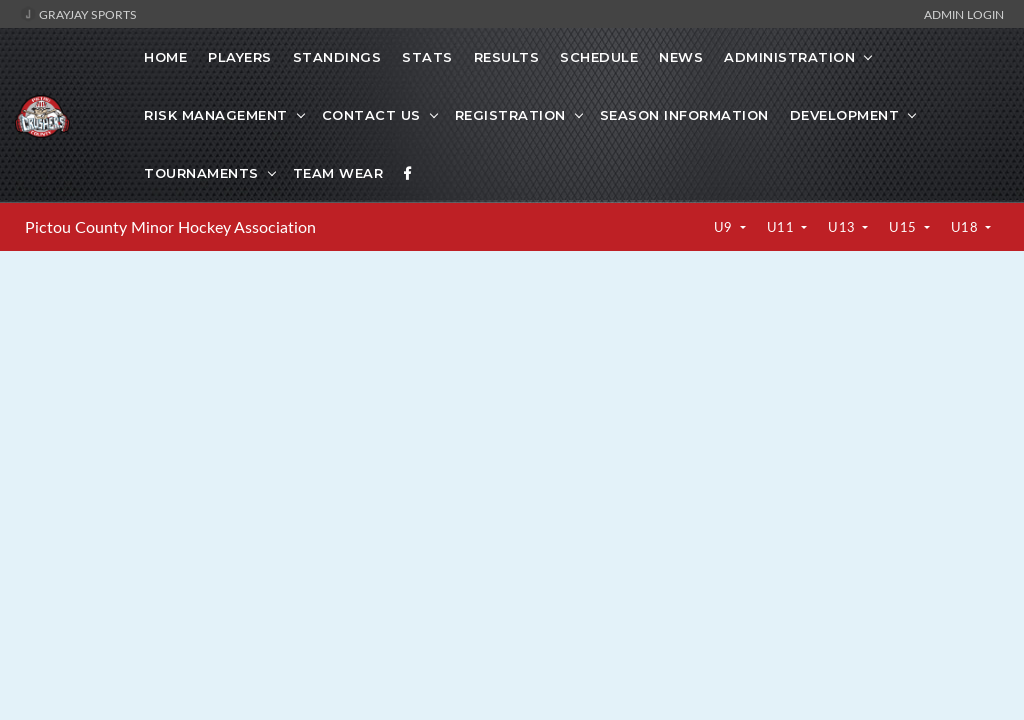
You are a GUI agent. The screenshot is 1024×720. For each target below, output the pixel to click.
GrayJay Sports (78, 14)
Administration (789, 57)
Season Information (684, 115)
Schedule (599, 57)
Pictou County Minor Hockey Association (170, 227)
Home (165, 57)
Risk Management (216, 115)
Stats (427, 57)
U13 (843, 227)
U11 (782, 227)
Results (507, 57)
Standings (337, 57)
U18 (966, 227)
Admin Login (964, 14)
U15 (904, 227)
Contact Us (371, 115)
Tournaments (201, 173)
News (681, 57)
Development (845, 115)
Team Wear (338, 173)
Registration (510, 115)
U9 (725, 227)
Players (240, 57)
